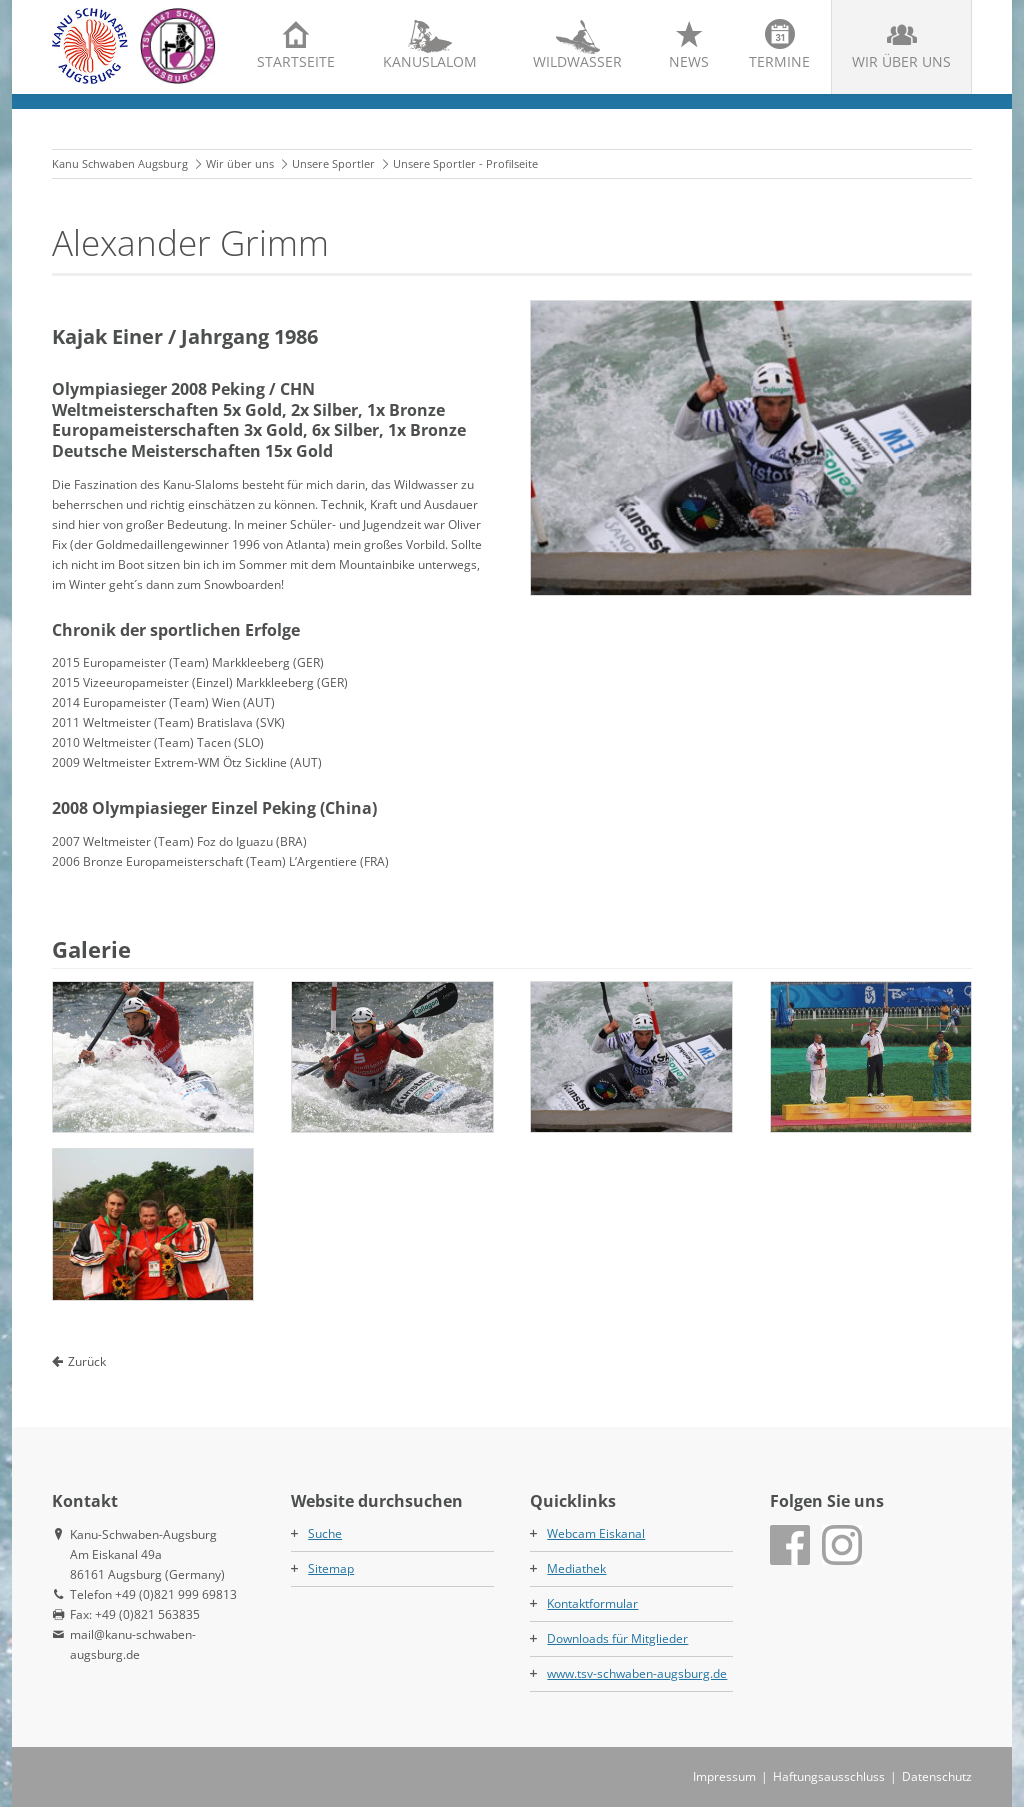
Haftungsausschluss (829, 1776)
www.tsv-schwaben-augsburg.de (637, 1673)
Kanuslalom (430, 61)
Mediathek (576, 1568)
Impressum (724, 1776)
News (689, 61)
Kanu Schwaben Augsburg (120, 163)
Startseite (296, 61)
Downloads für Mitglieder (617, 1638)
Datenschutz (937, 1776)
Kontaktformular (592, 1603)
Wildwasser (577, 61)
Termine (779, 61)
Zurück (87, 1361)
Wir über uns (901, 61)
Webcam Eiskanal (596, 1533)
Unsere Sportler (333, 163)
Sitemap (331, 1568)
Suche (325, 1533)
